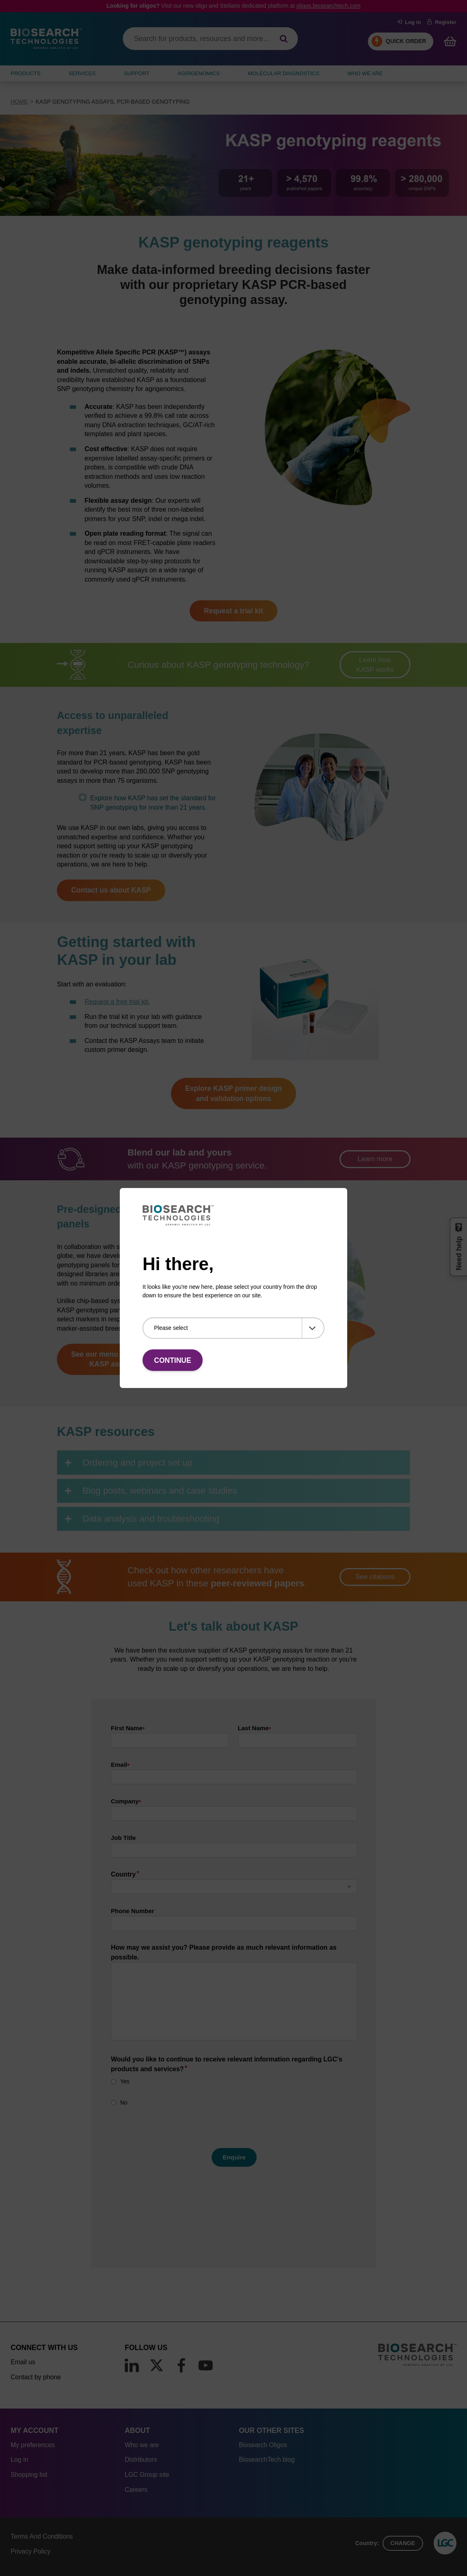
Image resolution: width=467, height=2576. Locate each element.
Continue (172, 1360)
